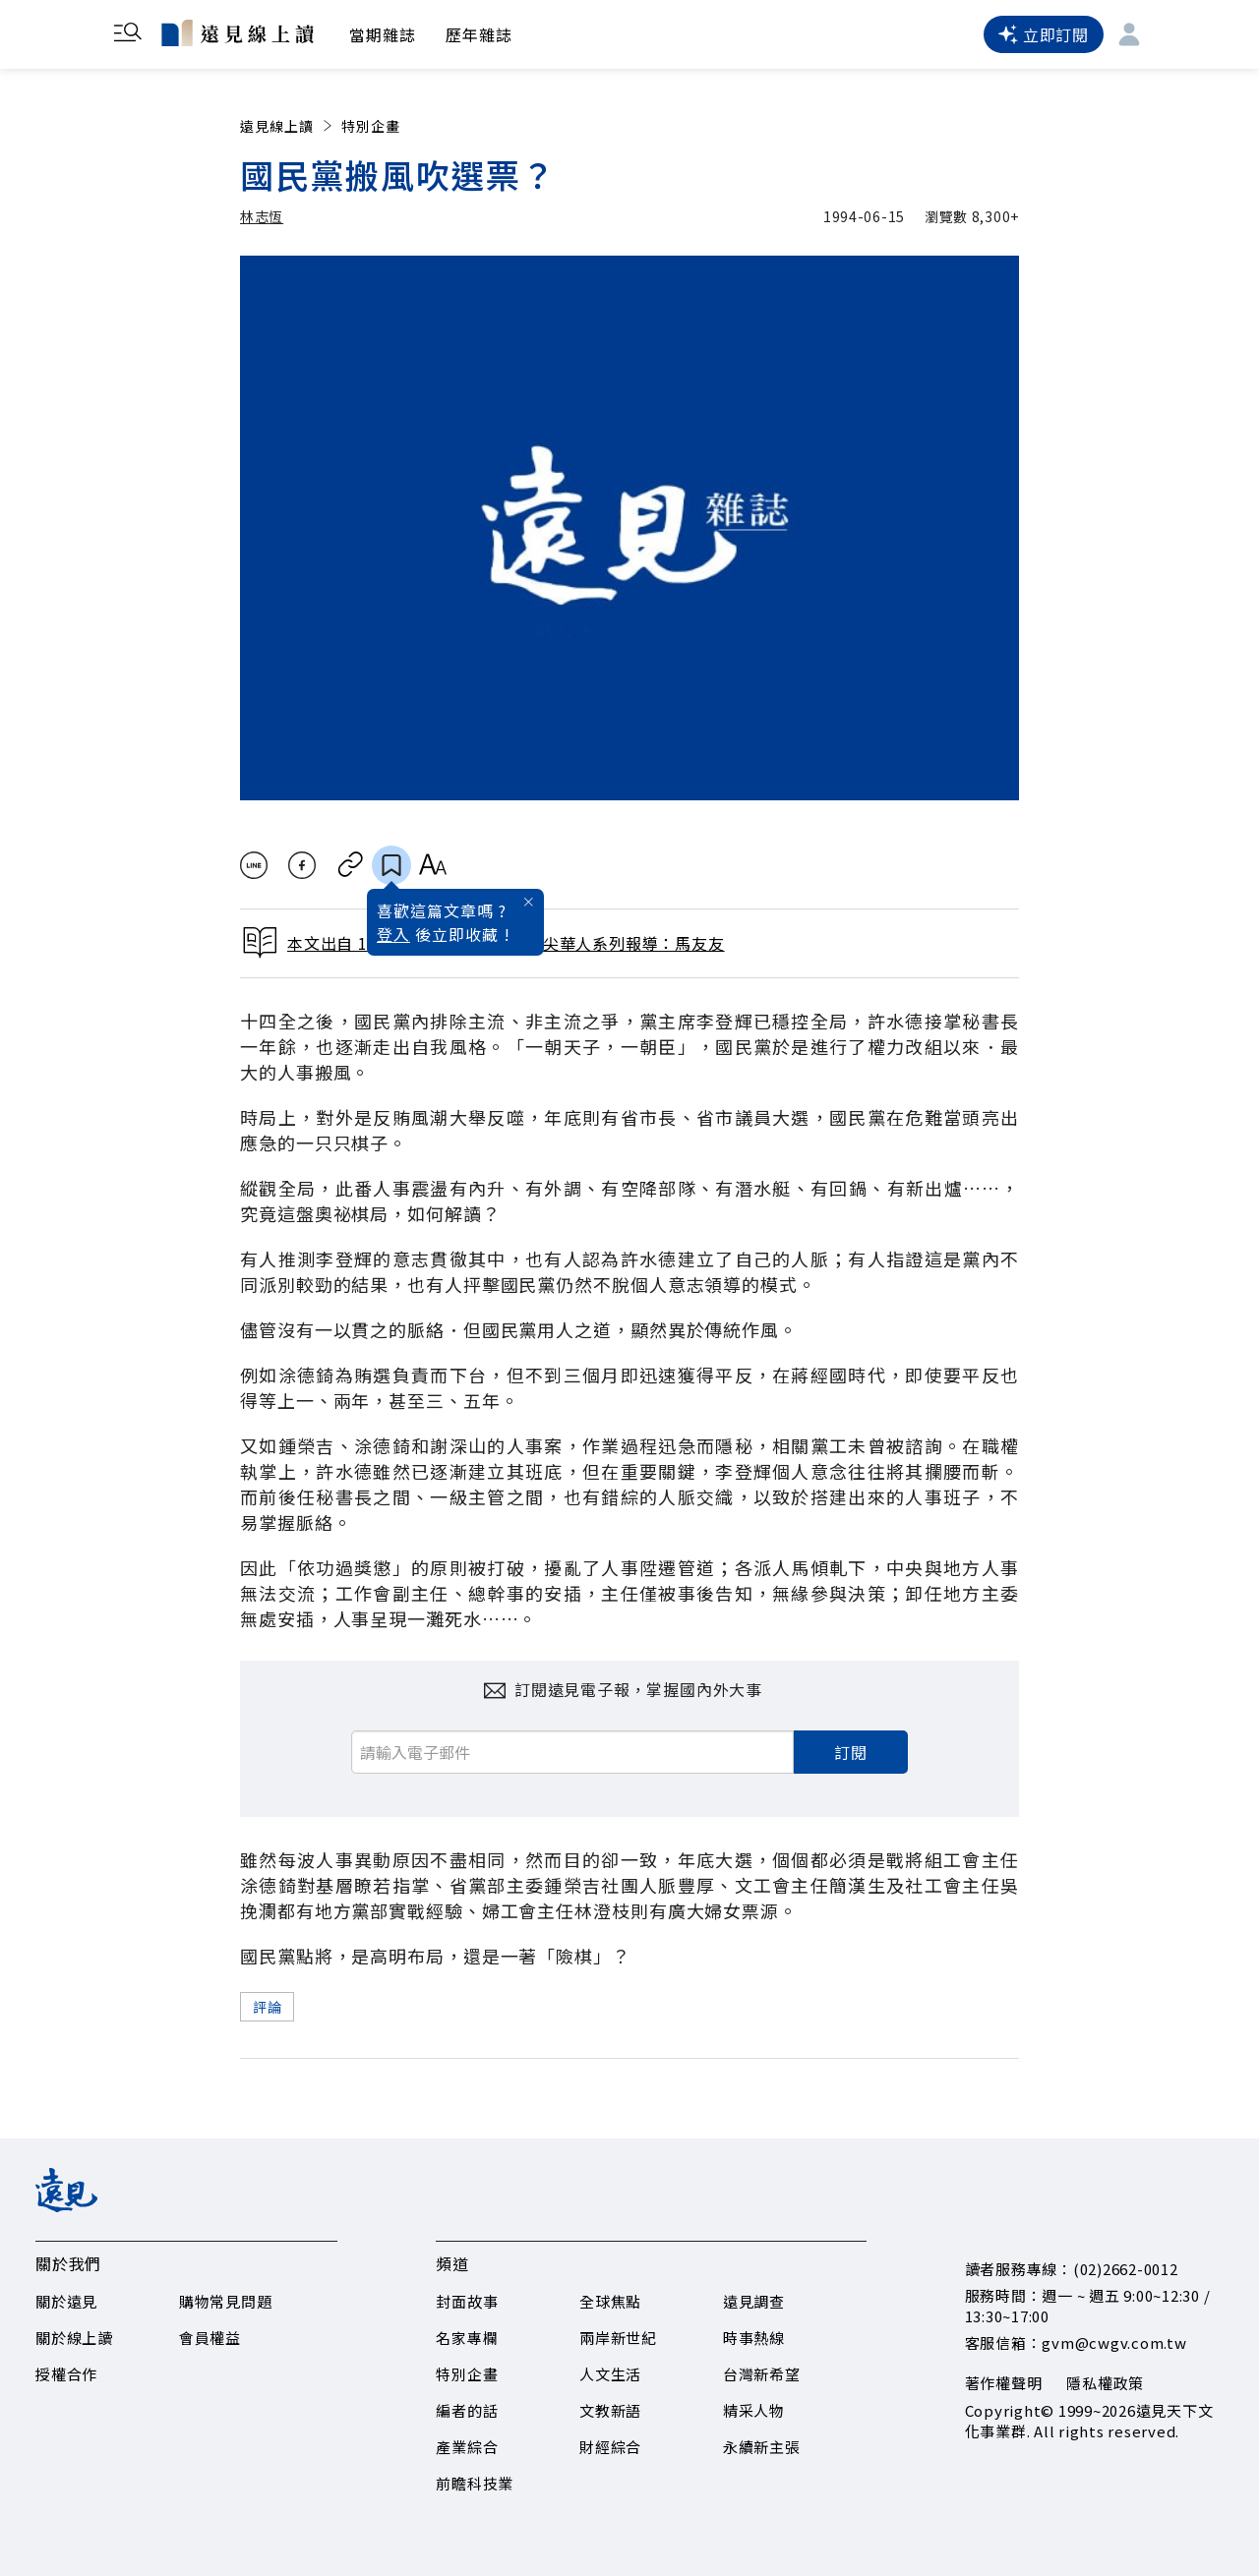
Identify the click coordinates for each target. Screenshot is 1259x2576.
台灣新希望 (762, 2374)
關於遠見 (66, 2301)
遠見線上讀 (287, 126)
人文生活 (610, 2374)
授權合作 (66, 2374)
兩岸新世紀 (618, 2337)
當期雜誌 (382, 34)
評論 (267, 2007)
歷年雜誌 (479, 34)
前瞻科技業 (474, 2483)
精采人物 (754, 2410)
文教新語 (610, 2410)
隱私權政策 (1105, 2382)
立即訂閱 (1043, 34)
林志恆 (261, 216)
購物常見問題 (225, 2301)
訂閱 (851, 1752)
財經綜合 (610, 2446)
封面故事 (467, 2301)
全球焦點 (610, 2301)
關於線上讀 (74, 2337)
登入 (393, 934)
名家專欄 (467, 2337)
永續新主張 (762, 2446)
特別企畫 (370, 126)
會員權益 (210, 2337)
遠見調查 (754, 2301)
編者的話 (467, 2410)
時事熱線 (754, 2337)
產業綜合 (467, 2446)
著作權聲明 (1004, 2382)
